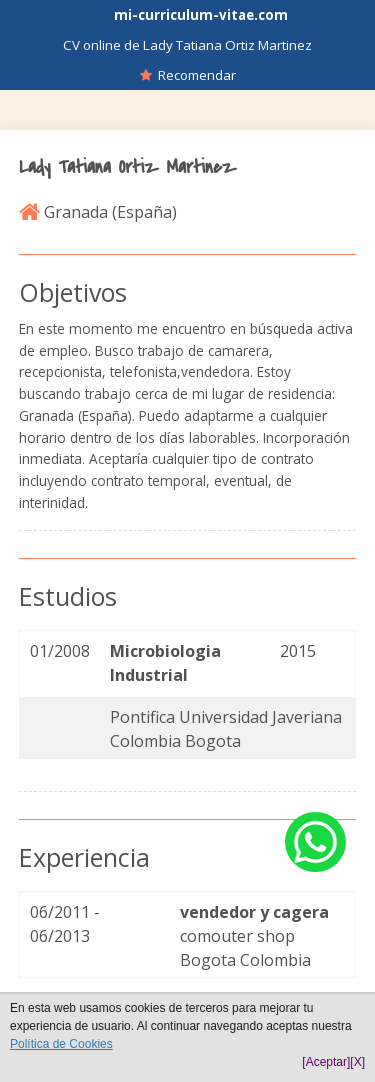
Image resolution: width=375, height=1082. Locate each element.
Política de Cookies (61, 1044)
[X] (357, 1062)
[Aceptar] (326, 1062)
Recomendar (188, 75)
